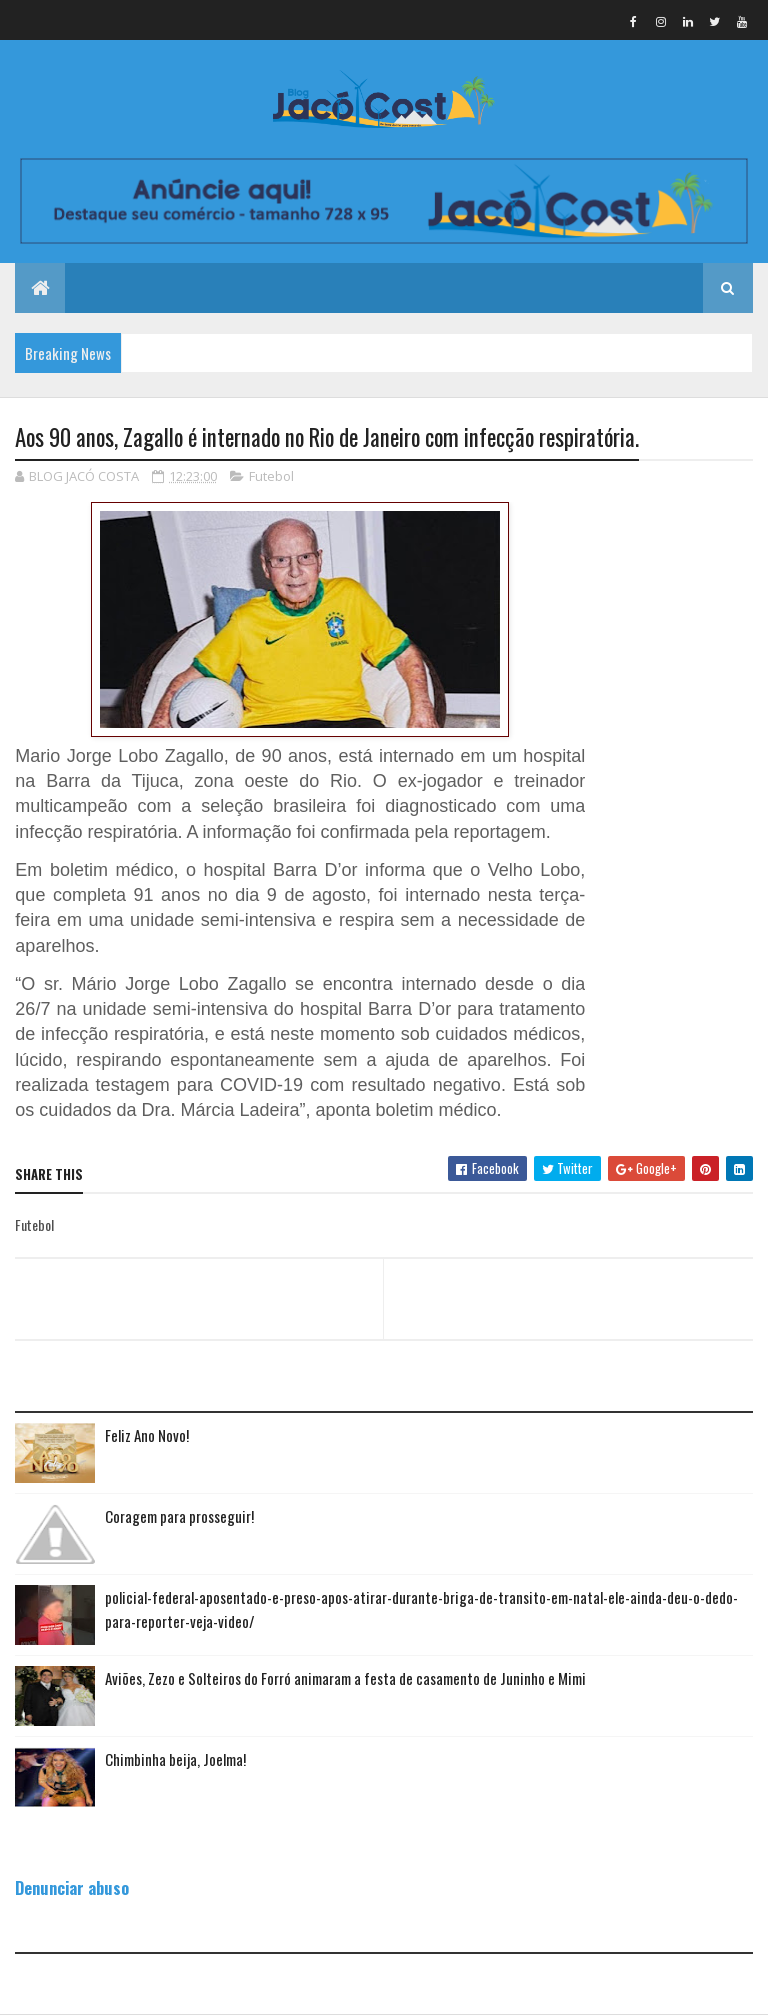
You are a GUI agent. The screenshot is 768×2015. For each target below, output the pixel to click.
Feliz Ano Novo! (147, 1435)
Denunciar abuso (72, 1887)
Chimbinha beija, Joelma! (175, 1759)
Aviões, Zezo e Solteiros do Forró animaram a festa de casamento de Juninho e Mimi (345, 1678)
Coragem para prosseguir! (179, 1516)
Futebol (271, 476)
